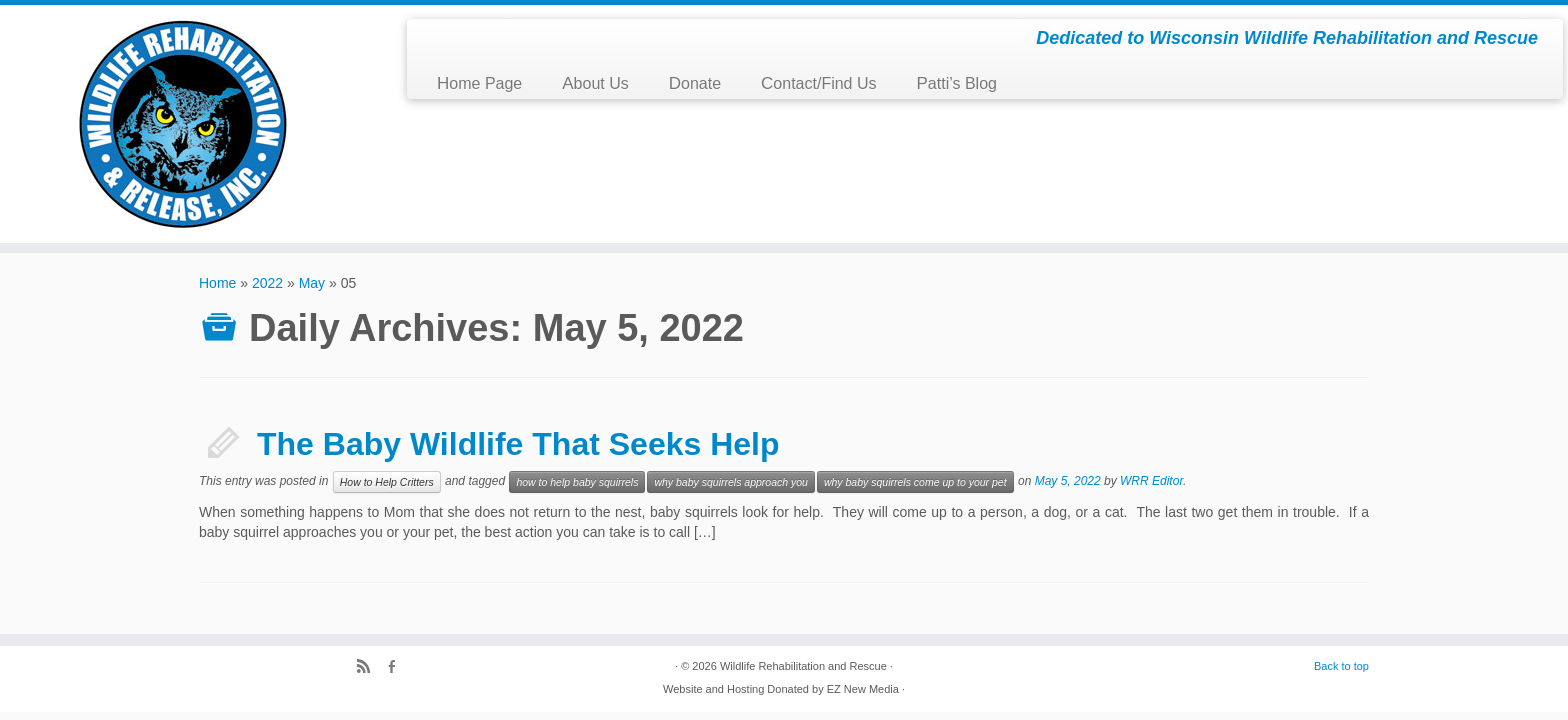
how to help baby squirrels (577, 482)
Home (217, 283)
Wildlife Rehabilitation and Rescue (803, 666)
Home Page (479, 83)
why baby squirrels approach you (731, 482)
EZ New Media (863, 689)
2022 (267, 283)
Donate (695, 83)
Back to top (1341, 666)
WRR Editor (1151, 481)
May (312, 283)
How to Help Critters (387, 482)
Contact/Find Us (818, 83)
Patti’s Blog (957, 83)
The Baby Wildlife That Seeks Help (518, 444)
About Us (595, 83)
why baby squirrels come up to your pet (915, 482)
